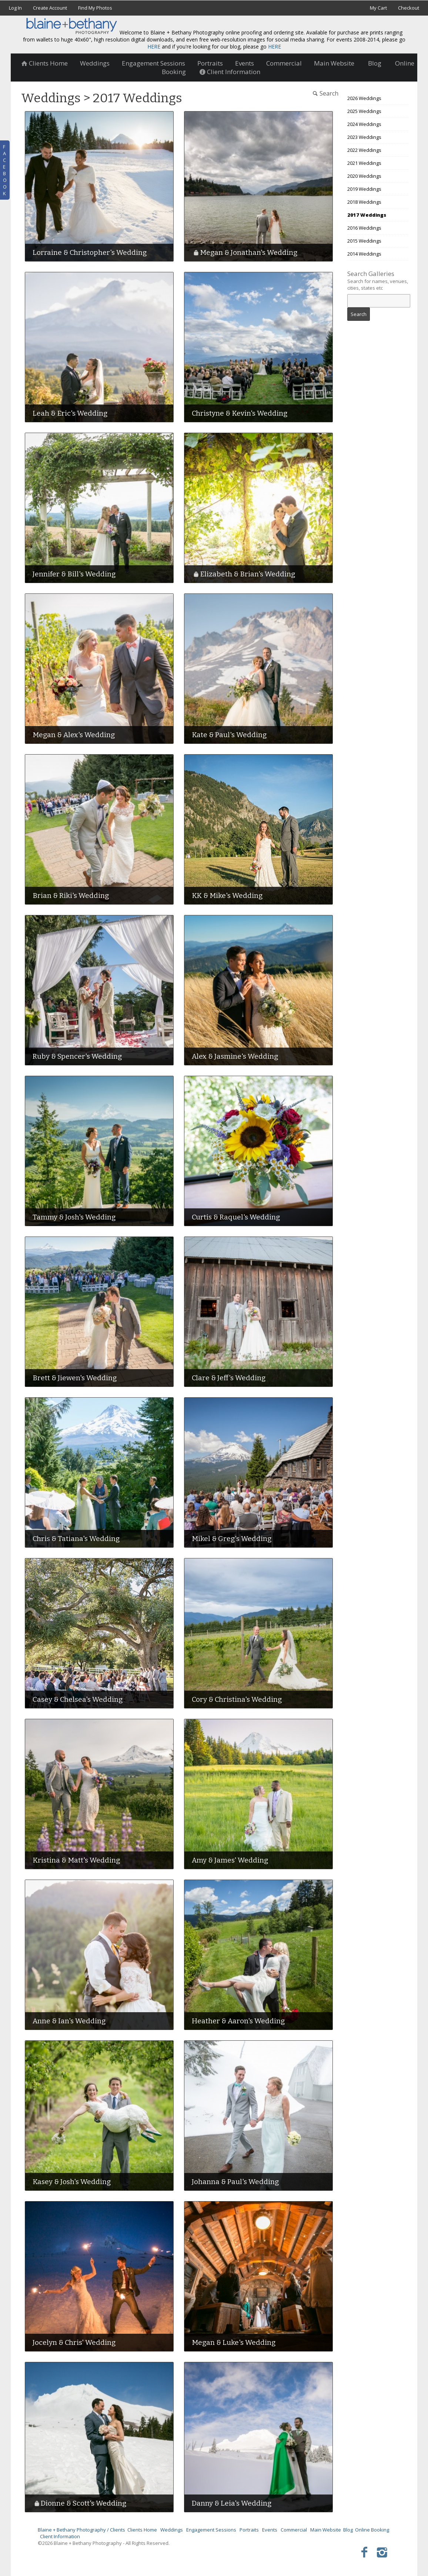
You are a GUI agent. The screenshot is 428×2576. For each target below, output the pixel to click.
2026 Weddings (364, 98)
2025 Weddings (364, 111)
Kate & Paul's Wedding (229, 734)
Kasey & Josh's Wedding (72, 2181)
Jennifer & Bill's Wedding (74, 574)
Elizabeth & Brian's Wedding (247, 574)
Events (244, 63)
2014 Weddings (364, 253)
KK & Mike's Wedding (227, 895)
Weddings (95, 63)
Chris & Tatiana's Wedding (76, 1538)
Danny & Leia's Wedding (231, 2503)
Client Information (60, 2536)
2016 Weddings (364, 227)
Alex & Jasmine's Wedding (235, 1056)
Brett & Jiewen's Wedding (75, 1378)
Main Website (334, 63)
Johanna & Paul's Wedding (235, 2181)
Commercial (284, 63)
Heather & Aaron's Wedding (238, 2021)
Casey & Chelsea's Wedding (78, 1699)
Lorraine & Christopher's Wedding (90, 252)
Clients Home (44, 63)
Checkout (408, 7)
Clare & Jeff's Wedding (228, 1378)
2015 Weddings (364, 240)
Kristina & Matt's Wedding (76, 1860)
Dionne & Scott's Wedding (83, 2503)
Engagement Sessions (153, 63)
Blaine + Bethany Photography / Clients (81, 2529)
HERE (153, 46)
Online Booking (372, 2529)
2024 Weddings (364, 124)
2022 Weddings (364, 150)
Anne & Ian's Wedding (69, 2021)
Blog (374, 63)
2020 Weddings (364, 176)
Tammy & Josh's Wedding (74, 1217)
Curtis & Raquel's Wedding (236, 1217)
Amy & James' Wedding (230, 1860)
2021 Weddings (364, 163)
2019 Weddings (364, 189)
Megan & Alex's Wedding (74, 734)
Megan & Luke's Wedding (233, 2342)
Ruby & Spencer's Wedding (77, 1056)
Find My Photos (95, 7)
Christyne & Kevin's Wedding (239, 413)
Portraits (210, 63)
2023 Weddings (364, 137)
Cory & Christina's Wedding (237, 1699)
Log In (15, 7)
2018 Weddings (364, 202)
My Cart (379, 7)
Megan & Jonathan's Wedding (248, 252)
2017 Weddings (366, 215)
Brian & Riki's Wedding (71, 895)
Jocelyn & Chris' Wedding (74, 2342)
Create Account (50, 7)
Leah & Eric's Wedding (70, 413)
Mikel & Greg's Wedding (231, 1538)
